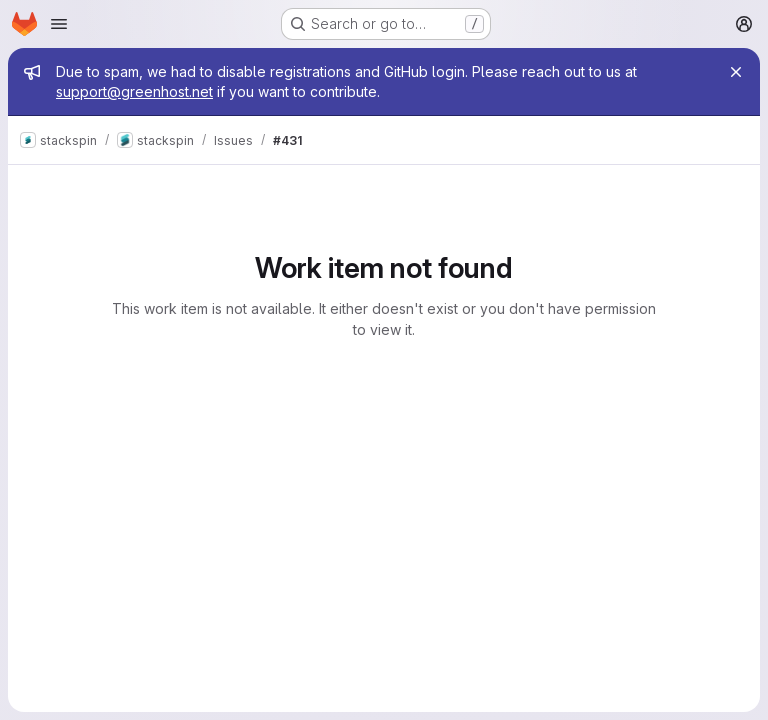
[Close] (736, 72)
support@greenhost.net (134, 91)
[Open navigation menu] (59, 24)
